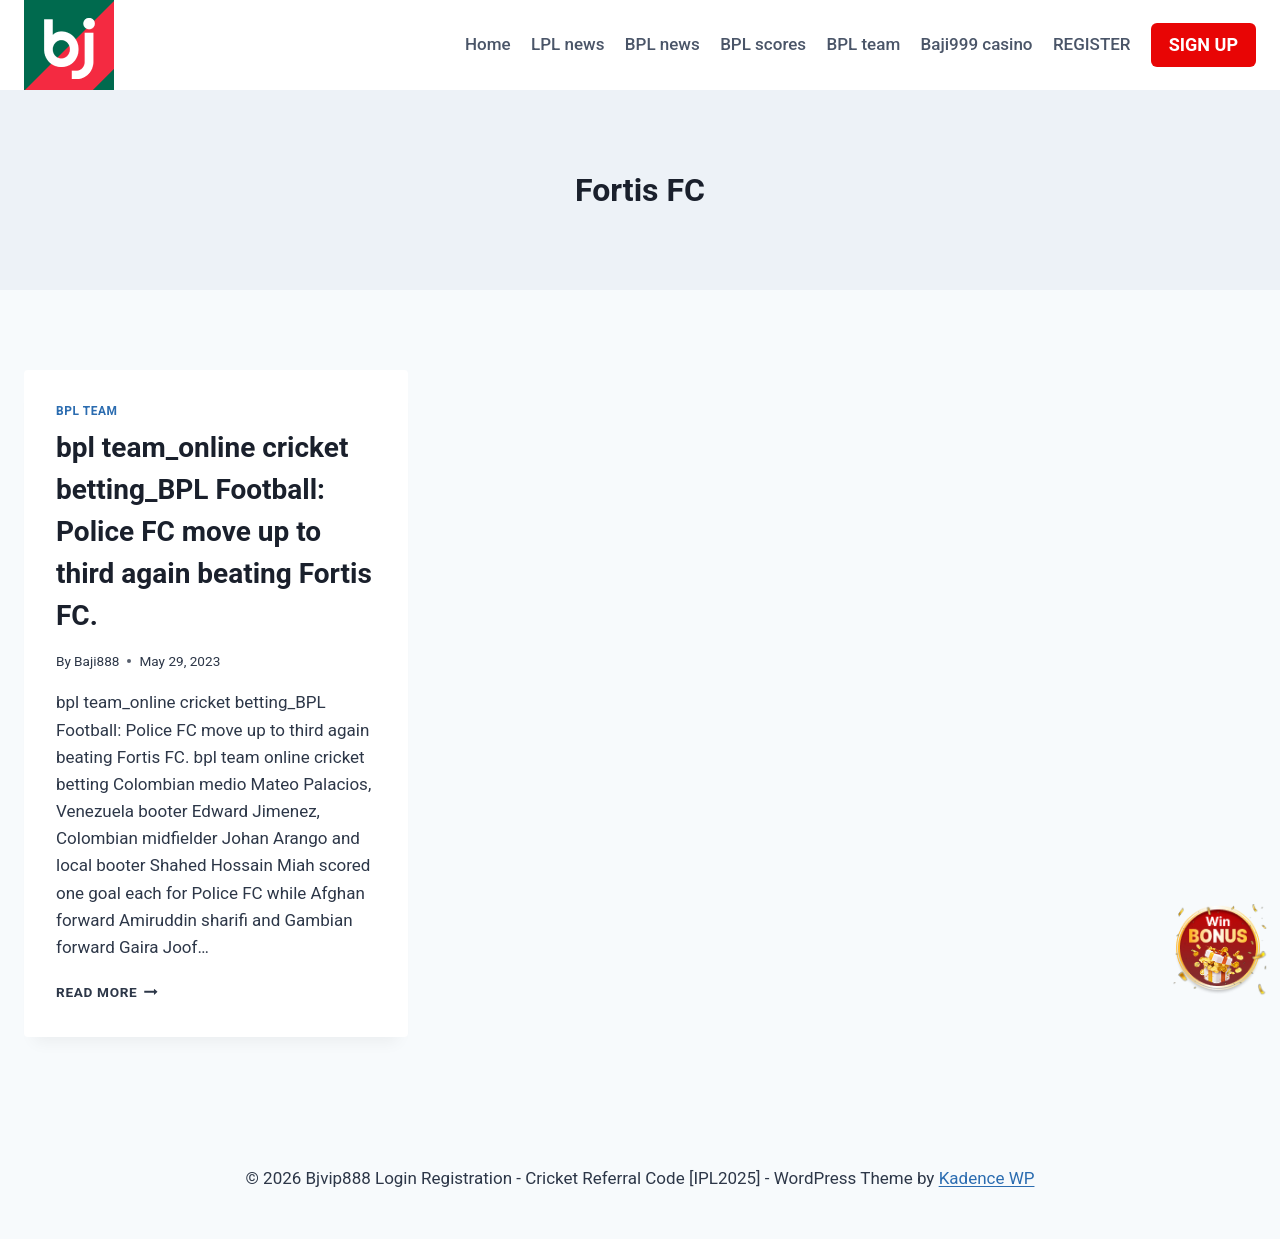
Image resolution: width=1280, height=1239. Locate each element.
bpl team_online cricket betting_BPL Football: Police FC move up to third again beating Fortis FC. (214, 531)
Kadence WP (987, 1178)
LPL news (567, 44)
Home (488, 44)
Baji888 (96, 661)
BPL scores (763, 44)
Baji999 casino (977, 44)
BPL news (662, 44)
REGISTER (1092, 44)
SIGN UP (1203, 44)
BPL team (863, 44)
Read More (107, 992)
